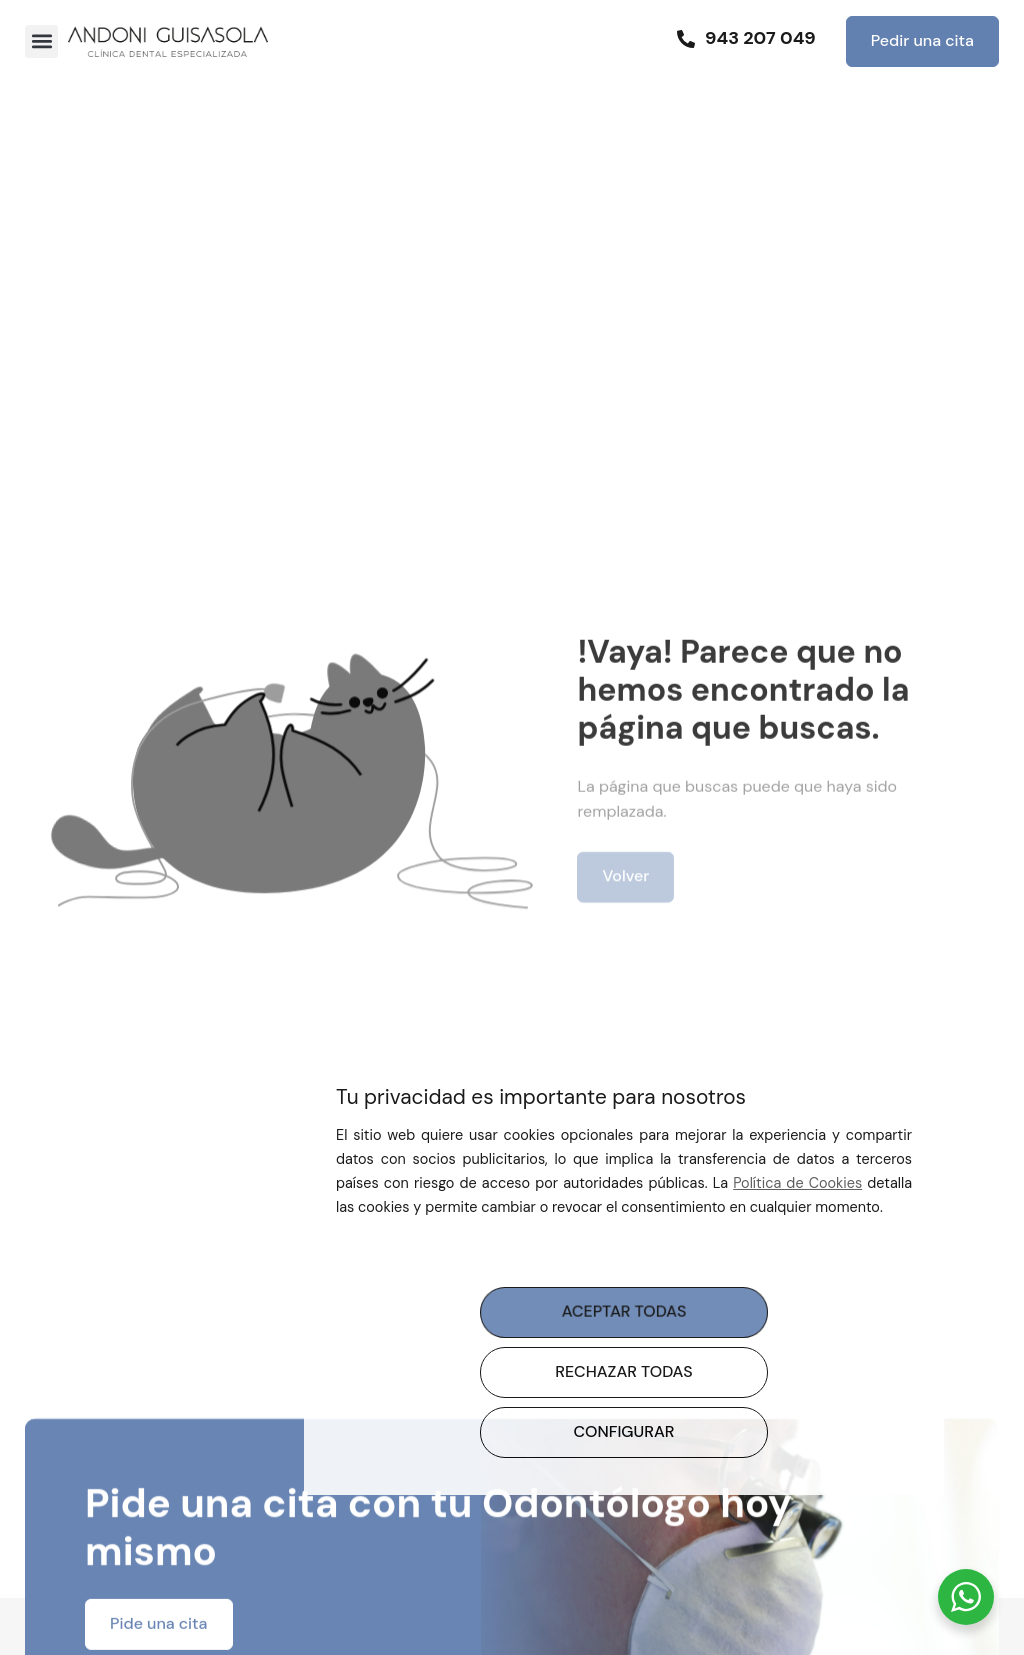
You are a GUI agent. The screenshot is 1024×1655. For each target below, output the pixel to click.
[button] (41, 41)
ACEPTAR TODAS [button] (623, 1311)
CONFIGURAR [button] (624, 1431)
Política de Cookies (797, 1183)
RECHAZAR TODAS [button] (623, 1371)
